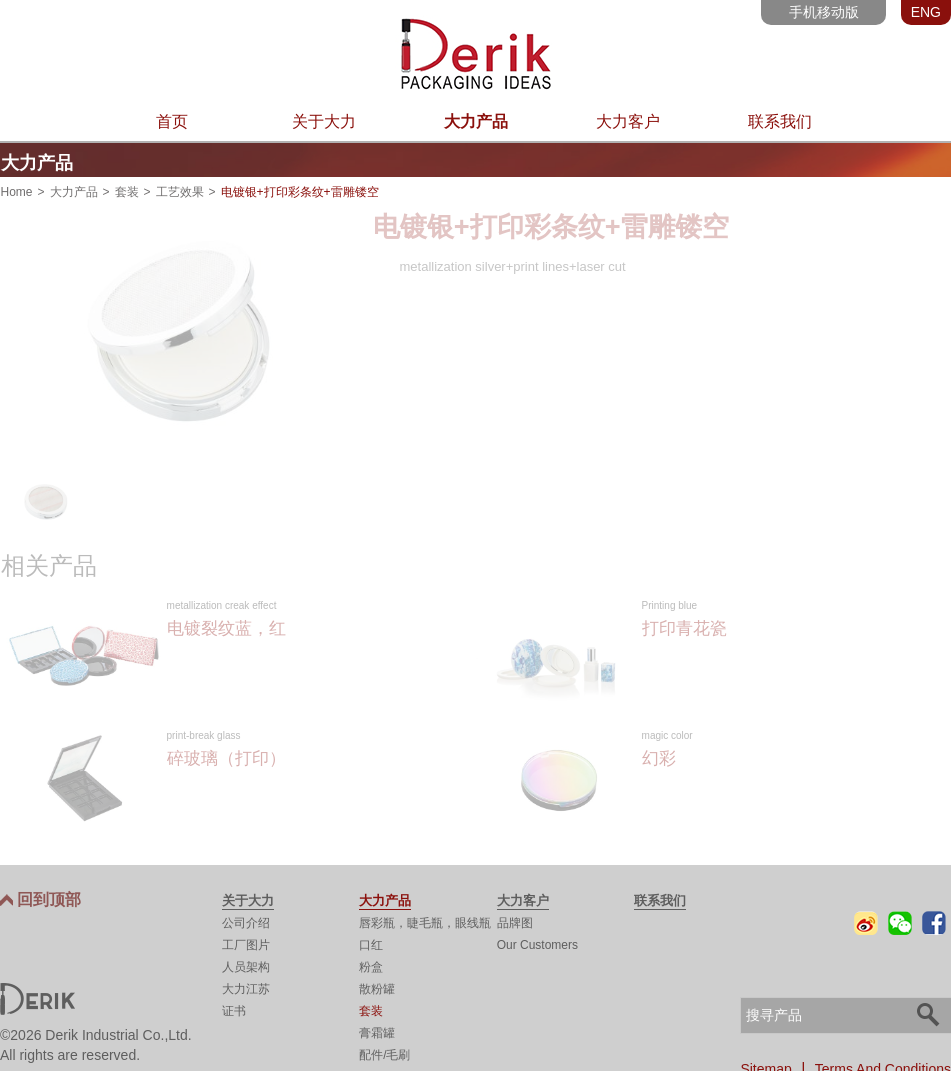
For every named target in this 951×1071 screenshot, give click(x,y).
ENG (926, 12)
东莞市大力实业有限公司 (475, 54)
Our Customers (537, 942)
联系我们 (780, 121)
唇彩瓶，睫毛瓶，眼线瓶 (425, 920)
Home (17, 188)
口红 (371, 942)
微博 (866, 920)
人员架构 (246, 964)
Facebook (934, 920)
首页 (172, 121)
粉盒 (371, 964)
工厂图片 (246, 942)
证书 (234, 1008)
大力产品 (476, 121)
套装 (127, 188)
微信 (900, 920)
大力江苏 (246, 986)
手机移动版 (824, 12)
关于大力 (324, 121)
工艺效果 (180, 188)
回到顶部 (49, 896)
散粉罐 (377, 986)
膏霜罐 (377, 1030)
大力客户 (628, 121)
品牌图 (515, 920)
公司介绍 (246, 920)
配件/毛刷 (384, 1052)
